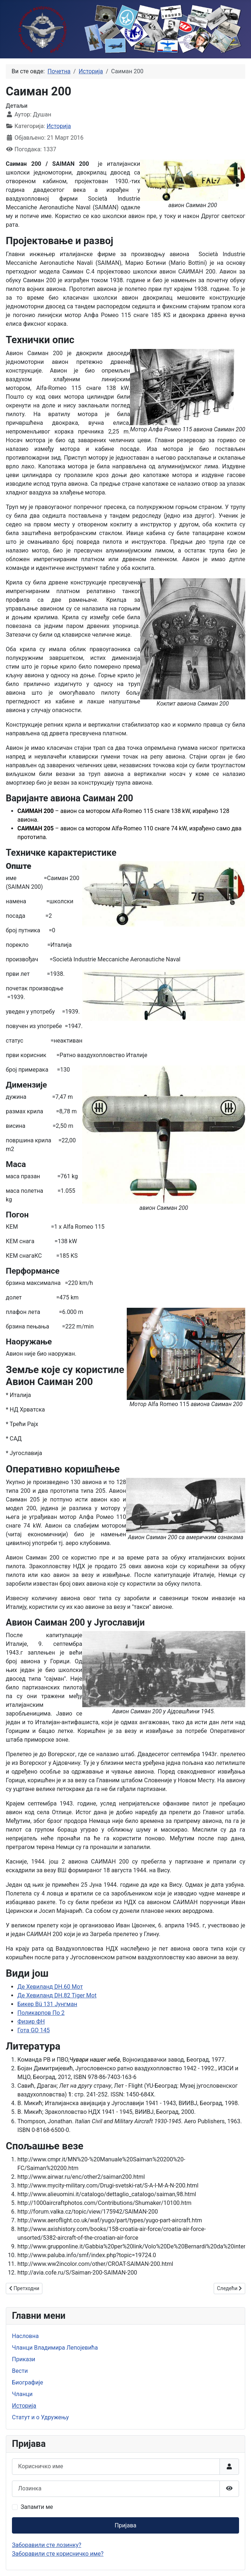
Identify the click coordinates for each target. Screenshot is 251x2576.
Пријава (125, 2525)
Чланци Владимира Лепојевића (55, 2347)
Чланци (22, 2394)
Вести (20, 2370)
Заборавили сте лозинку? (46, 2545)
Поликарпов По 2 (40, 2012)
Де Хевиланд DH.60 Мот (50, 1986)
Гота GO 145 (33, 2030)
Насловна (25, 2336)
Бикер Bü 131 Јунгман (47, 2004)
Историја (59, 126)
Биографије (27, 2382)
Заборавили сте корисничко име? (58, 2553)
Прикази (23, 2359)
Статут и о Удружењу (40, 2417)
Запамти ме (37, 2506)
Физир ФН (31, 2021)
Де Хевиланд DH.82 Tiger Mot (56, 1995)
